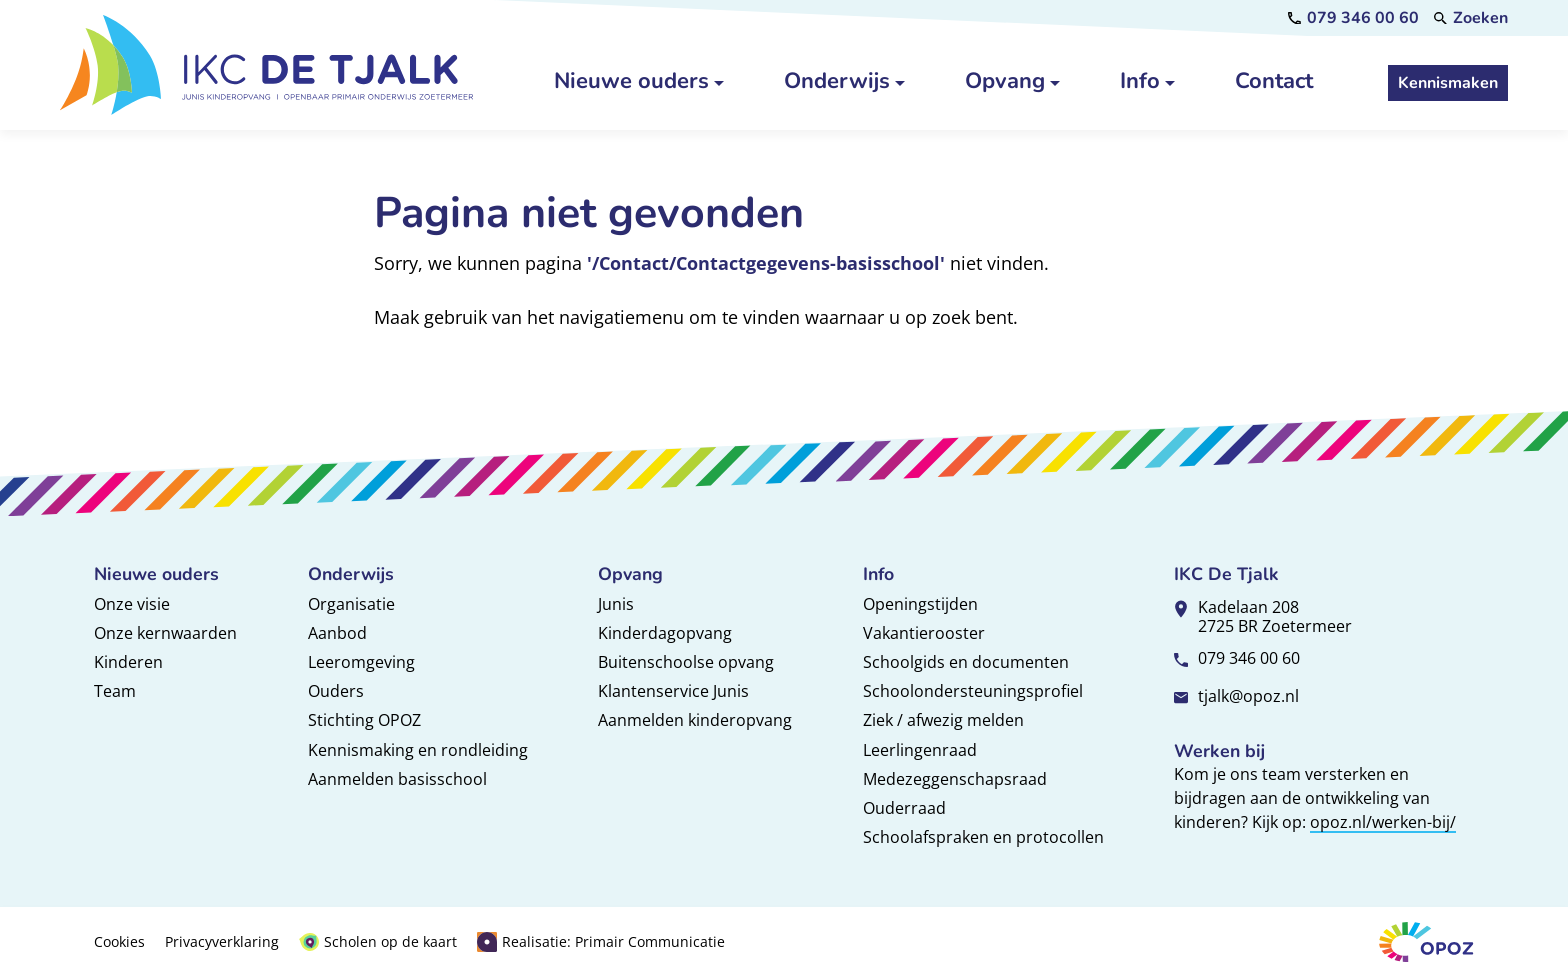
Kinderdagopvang (665, 633)
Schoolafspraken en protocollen (983, 837)
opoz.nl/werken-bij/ (1383, 822)
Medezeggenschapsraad (955, 779)
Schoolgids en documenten (966, 662)
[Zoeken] (1471, 18)
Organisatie (351, 604)
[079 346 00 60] (1353, 18)
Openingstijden (920, 604)
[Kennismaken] (1448, 83)
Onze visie (132, 604)
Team (115, 691)
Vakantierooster (924, 633)
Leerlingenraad (920, 750)
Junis (616, 604)
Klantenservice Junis (673, 691)
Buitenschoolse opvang (686, 662)
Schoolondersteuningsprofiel (973, 691)
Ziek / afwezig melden (943, 720)
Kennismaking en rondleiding (418, 750)
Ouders (336, 691)
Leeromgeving (361, 662)
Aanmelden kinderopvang (695, 720)
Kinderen (128, 662)
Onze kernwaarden (165, 633)
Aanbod (337, 633)
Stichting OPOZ (364, 720)
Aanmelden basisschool (397, 779)
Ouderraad (904, 808)
